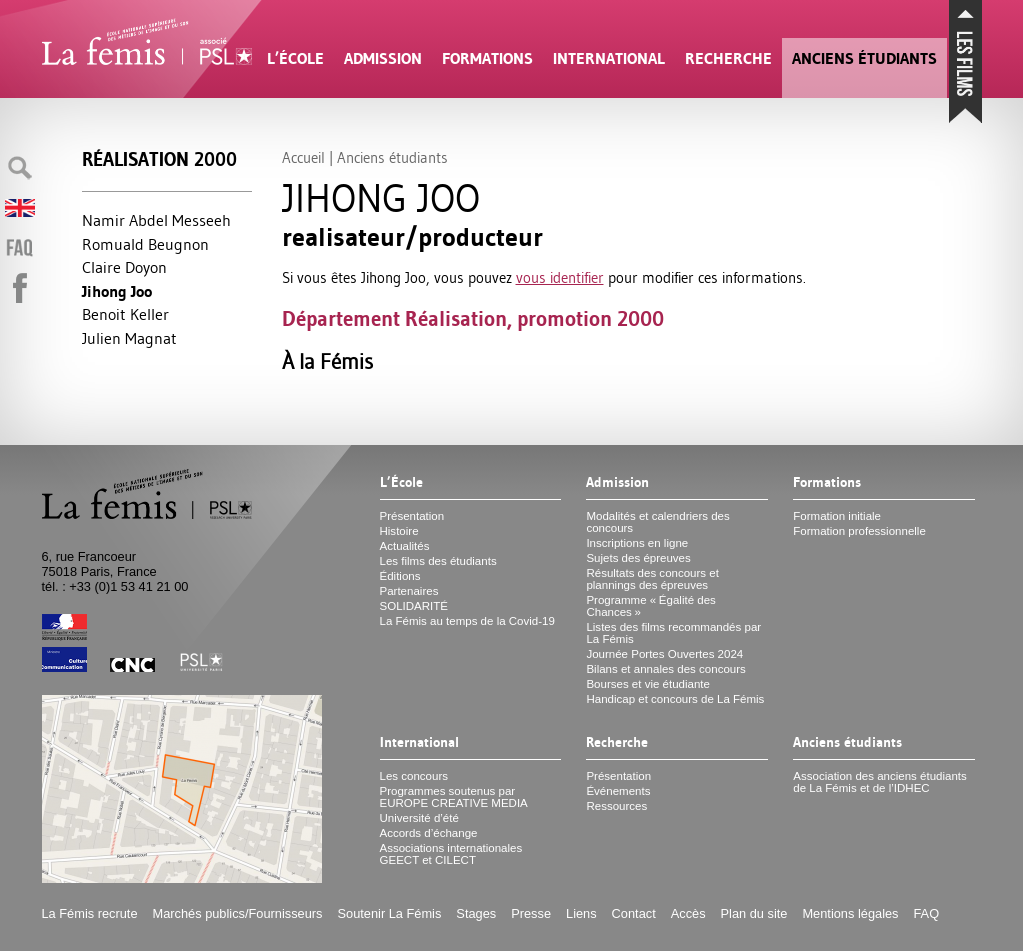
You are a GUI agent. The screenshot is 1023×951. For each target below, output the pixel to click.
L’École (295, 58)
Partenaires (409, 591)
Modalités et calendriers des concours (657, 522)
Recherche (728, 58)
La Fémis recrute (90, 913)
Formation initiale (837, 516)
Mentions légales (850, 913)
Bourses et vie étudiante (648, 684)
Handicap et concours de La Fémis (675, 699)
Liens (581, 913)
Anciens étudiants (864, 58)
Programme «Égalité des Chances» (650, 606)
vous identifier (560, 277)
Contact (634, 913)
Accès (688, 913)
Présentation (412, 516)
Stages (476, 913)
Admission (383, 58)
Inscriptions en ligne (637, 543)
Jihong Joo (117, 291)
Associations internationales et (451, 854)
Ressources (616, 806)
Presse (531, 913)
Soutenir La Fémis (390, 913)
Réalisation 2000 (159, 159)
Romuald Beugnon (145, 244)
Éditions (400, 576)
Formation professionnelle (859, 531)
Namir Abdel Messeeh (156, 220)
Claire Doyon (124, 267)
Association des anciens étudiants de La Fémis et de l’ (879, 782)
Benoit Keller (125, 314)
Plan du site (754, 913)
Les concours (414, 776)
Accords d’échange (429, 833)
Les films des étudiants (438, 561)
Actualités (405, 546)
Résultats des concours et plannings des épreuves (652, 579)
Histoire (399, 531)
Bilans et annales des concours (665, 669)
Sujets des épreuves (638, 558)
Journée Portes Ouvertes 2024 (664, 654)
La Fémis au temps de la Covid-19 (467, 621)
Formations (487, 58)
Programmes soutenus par (454, 797)
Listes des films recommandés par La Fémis (673, 633)
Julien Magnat (129, 338)
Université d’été (419, 818)
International (609, 58)
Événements (618, 791)
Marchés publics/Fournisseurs (238, 913)
